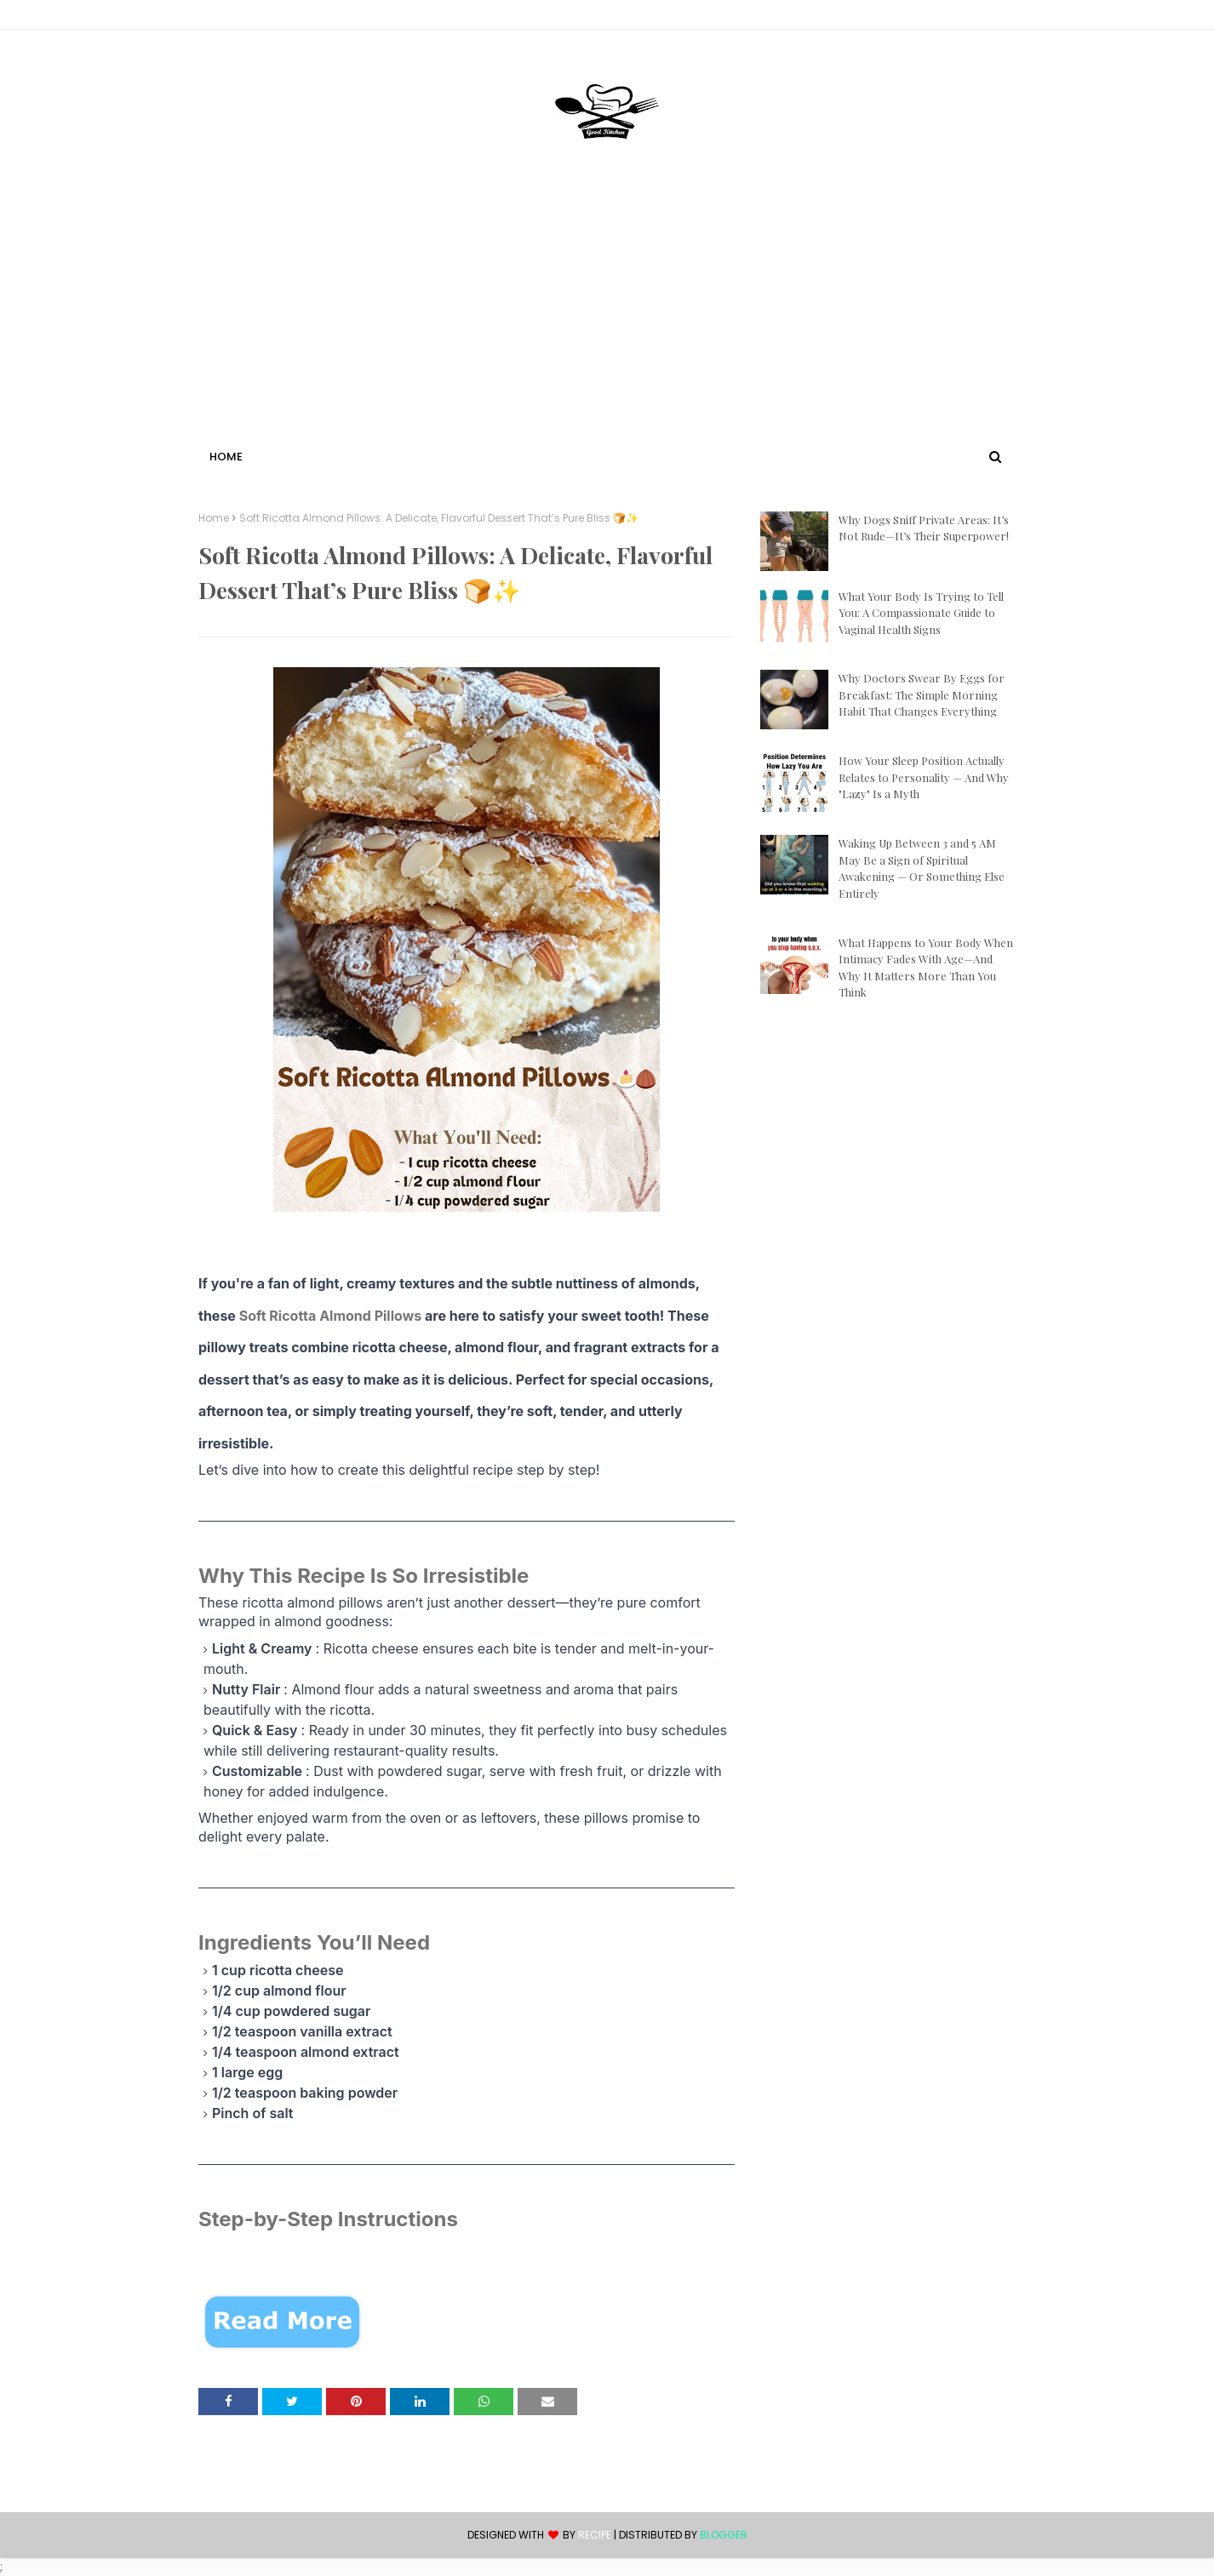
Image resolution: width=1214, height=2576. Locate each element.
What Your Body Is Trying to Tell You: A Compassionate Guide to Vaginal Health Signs (921, 613)
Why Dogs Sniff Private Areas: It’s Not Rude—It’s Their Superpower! (924, 528)
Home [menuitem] (226, 456)
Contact (224, 17)
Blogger (723, 2534)
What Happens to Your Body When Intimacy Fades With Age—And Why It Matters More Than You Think (926, 967)
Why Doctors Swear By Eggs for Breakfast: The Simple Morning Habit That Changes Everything (922, 694)
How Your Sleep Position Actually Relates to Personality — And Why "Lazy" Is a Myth (924, 777)
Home (213, 518)
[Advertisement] (607, 317)
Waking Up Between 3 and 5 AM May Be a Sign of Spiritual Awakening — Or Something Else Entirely (922, 868)
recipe (594, 2534)
